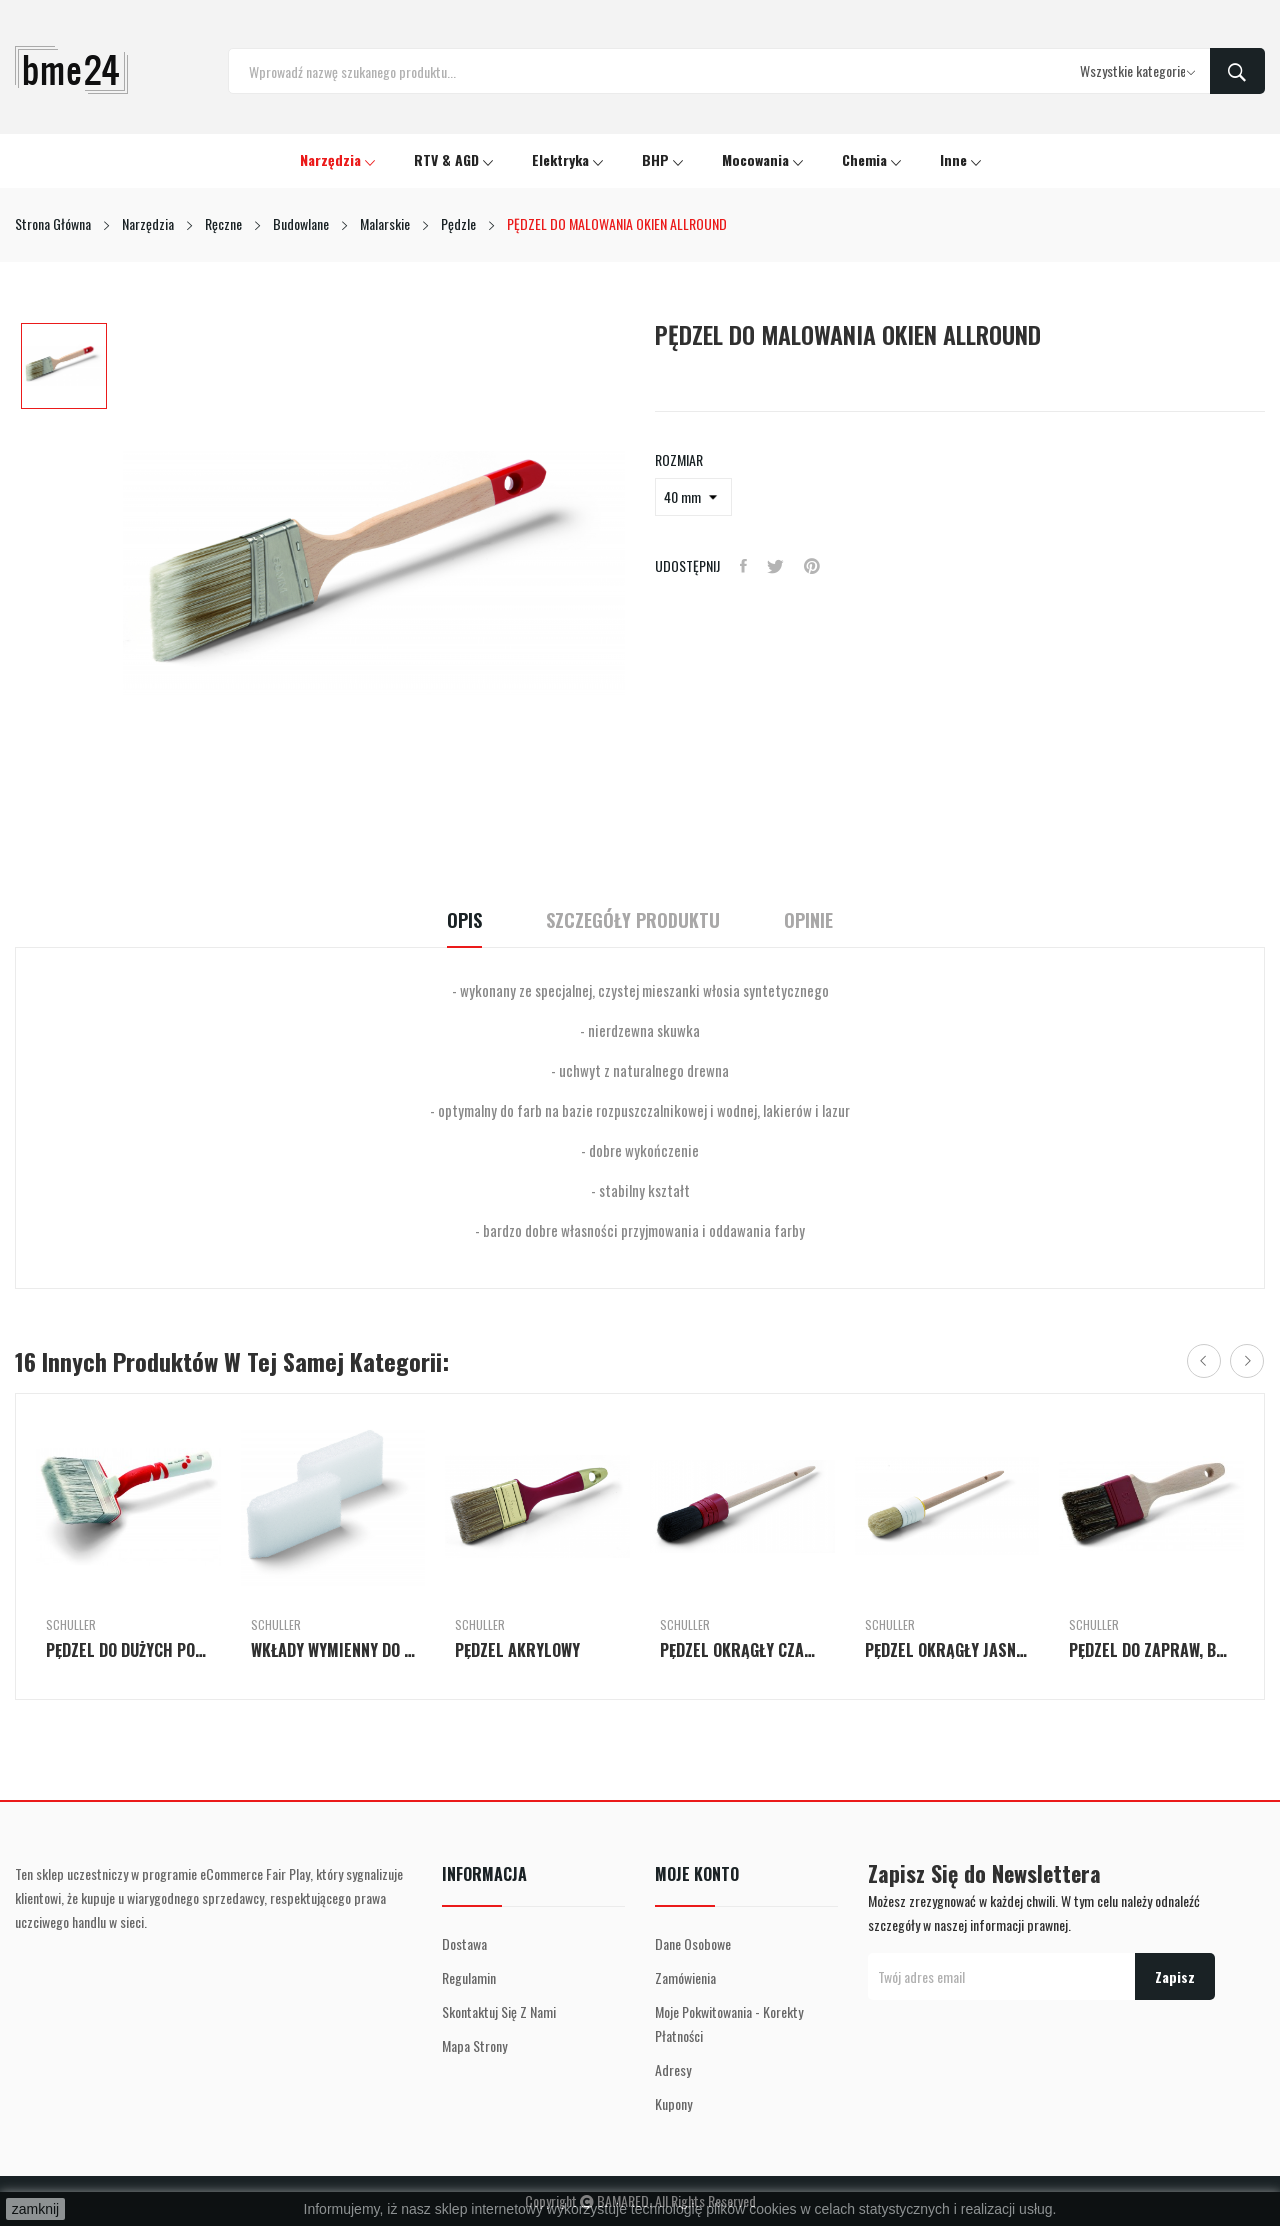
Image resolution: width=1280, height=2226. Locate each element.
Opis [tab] (464, 920)
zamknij (35, 2209)
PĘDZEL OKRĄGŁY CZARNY (742, 1650)
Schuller (71, 1625)
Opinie (808, 920)
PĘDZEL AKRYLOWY (517, 1650)
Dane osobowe (693, 1943)
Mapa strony (474, 2045)
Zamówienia (685, 1977)
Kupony (673, 2103)
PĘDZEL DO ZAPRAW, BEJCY (1151, 1650)
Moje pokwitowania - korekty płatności (729, 2023)
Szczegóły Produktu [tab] (633, 920)
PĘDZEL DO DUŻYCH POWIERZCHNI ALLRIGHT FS (128, 1650)
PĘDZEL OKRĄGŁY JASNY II (947, 1650)
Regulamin (469, 1977)
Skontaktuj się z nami (499, 2011)
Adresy (673, 2069)
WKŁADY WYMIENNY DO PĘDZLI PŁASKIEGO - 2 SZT (333, 1650)
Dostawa (464, 1943)
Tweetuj (775, 566)
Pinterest (812, 566)
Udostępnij (743, 566)
